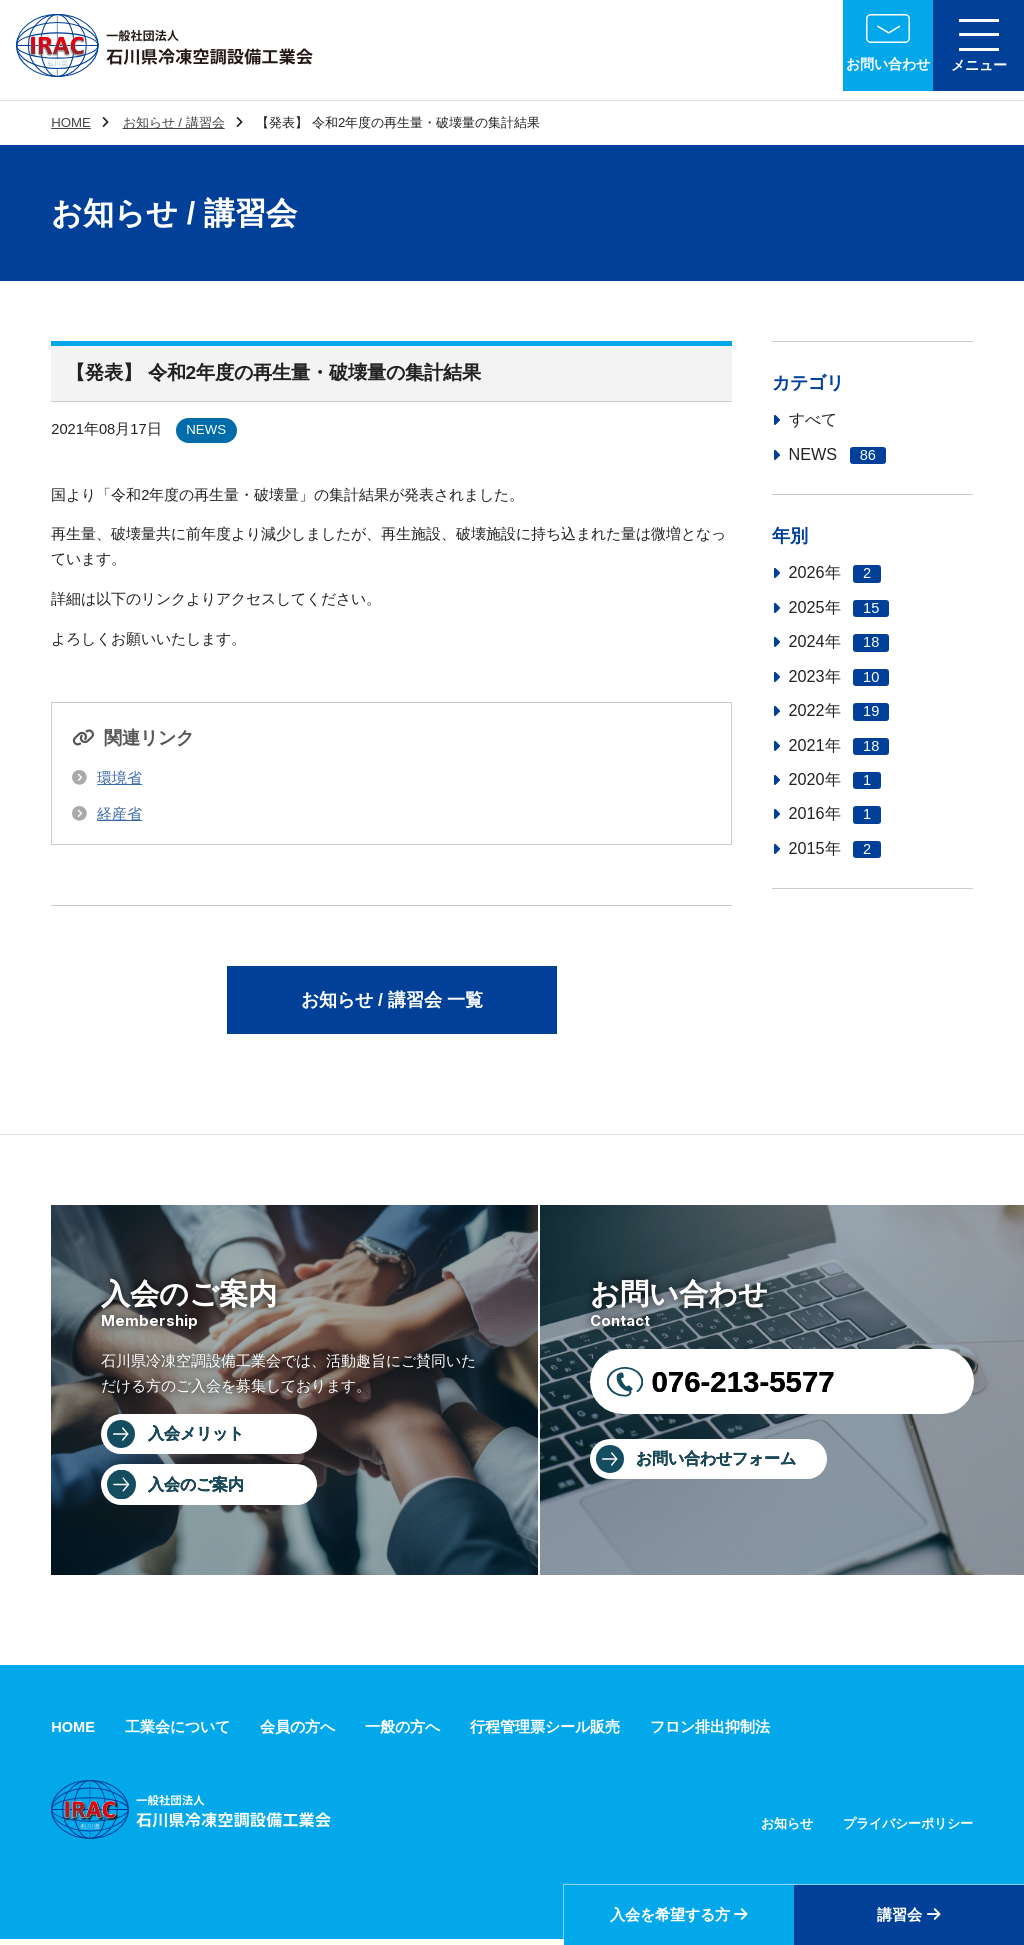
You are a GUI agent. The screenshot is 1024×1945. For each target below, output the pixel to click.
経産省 (119, 814)
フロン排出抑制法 (710, 1732)
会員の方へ (297, 1732)
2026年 (835, 572)
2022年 (839, 710)
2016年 (835, 813)
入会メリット (198, 1437)
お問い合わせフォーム (718, 1462)
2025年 (839, 607)
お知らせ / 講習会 (174, 122)
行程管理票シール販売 (545, 1732)
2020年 (835, 779)
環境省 (119, 778)
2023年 (839, 676)
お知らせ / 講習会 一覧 (392, 1001)
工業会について (177, 1732)
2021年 (839, 745)
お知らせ (787, 1829)
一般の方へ (402, 1732)
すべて (813, 419)
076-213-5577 (742, 1383)
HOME (71, 122)
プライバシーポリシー (908, 1829)
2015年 (835, 848)
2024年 (839, 641)
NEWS (837, 454)
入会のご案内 (198, 1489)
